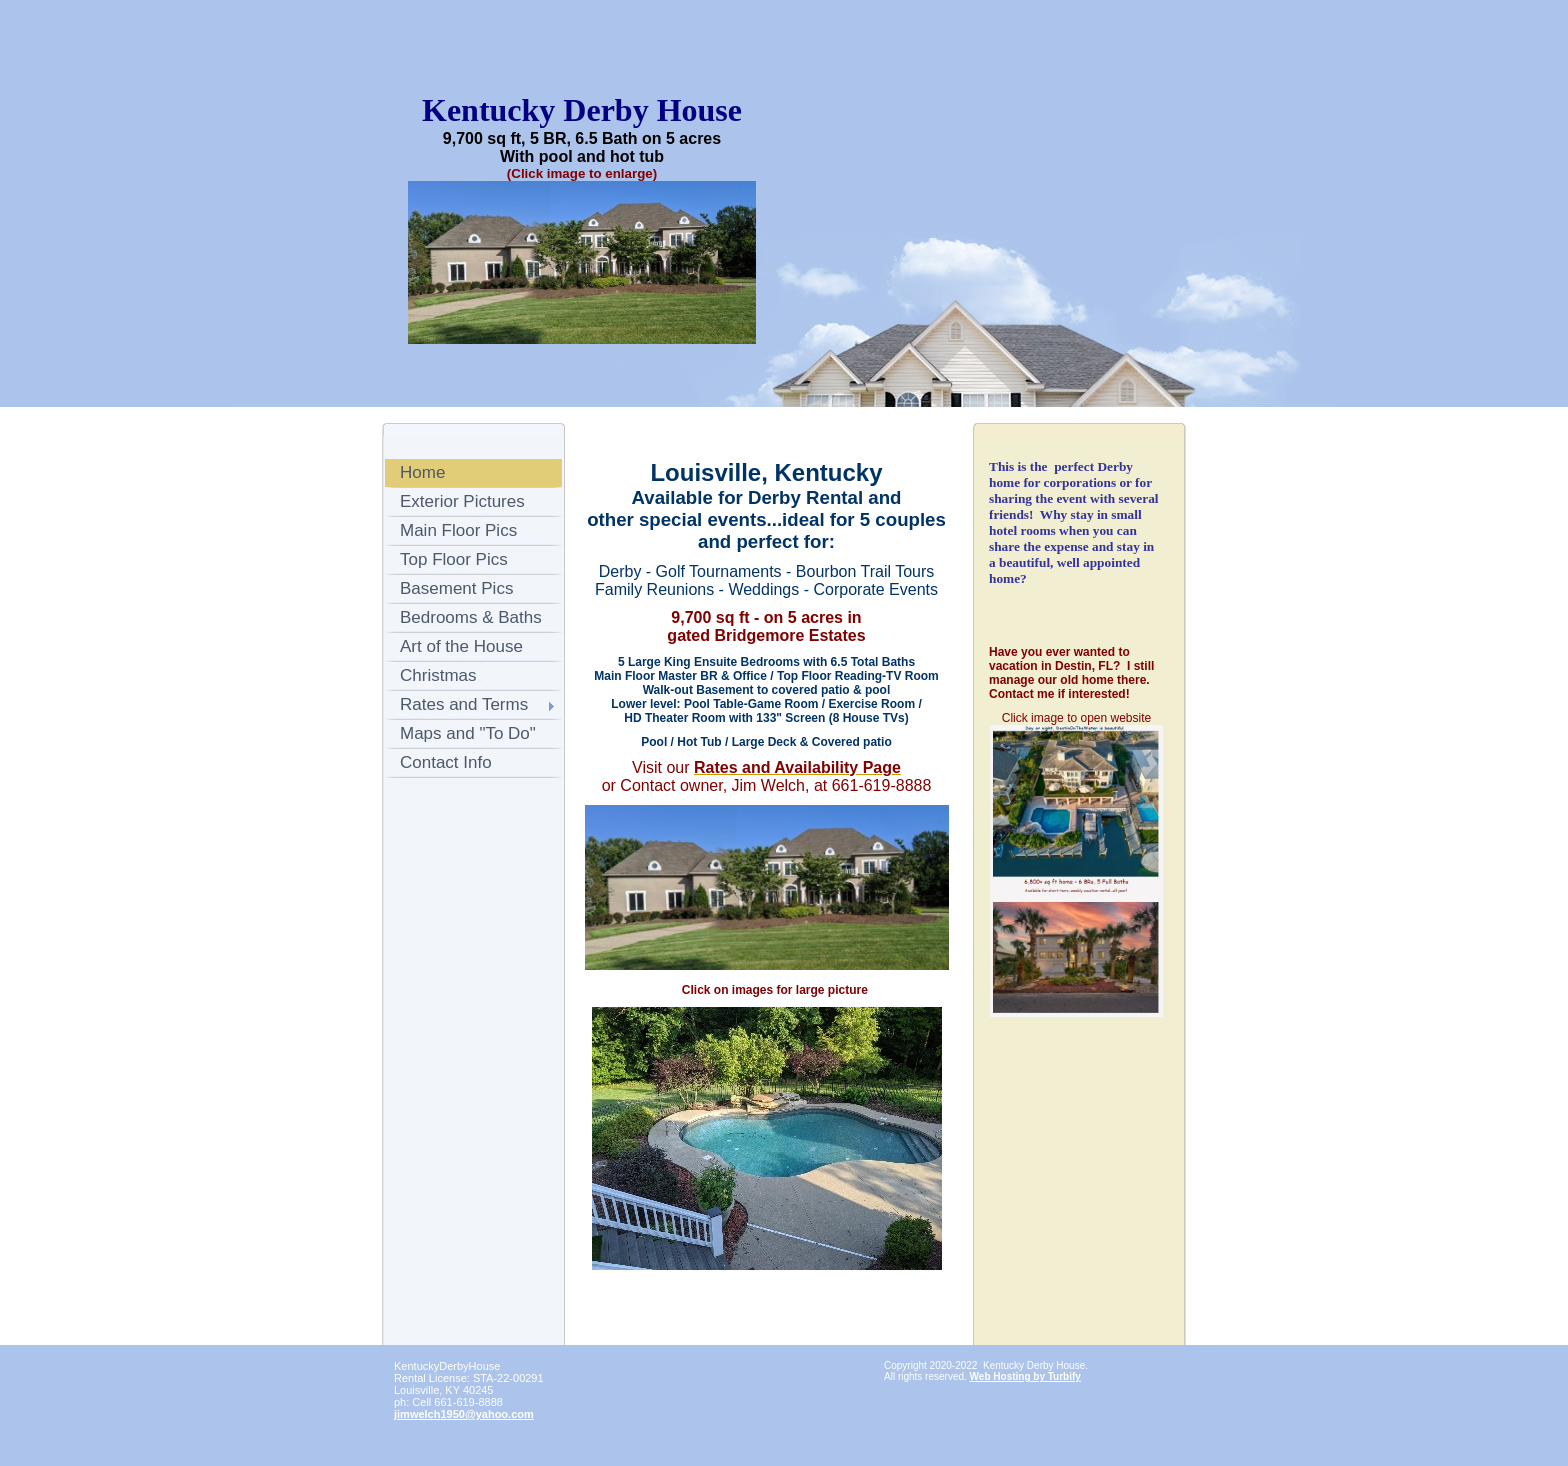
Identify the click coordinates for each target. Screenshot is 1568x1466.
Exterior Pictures (462, 501)
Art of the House (461, 646)
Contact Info (446, 762)
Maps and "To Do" (468, 733)
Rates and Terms (464, 704)
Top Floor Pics (454, 559)
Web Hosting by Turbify (1025, 1376)
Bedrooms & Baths (471, 617)
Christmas (438, 675)
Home (422, 472)
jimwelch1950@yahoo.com (464, 1414)
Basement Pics (456, 588)
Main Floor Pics (458, 530)
